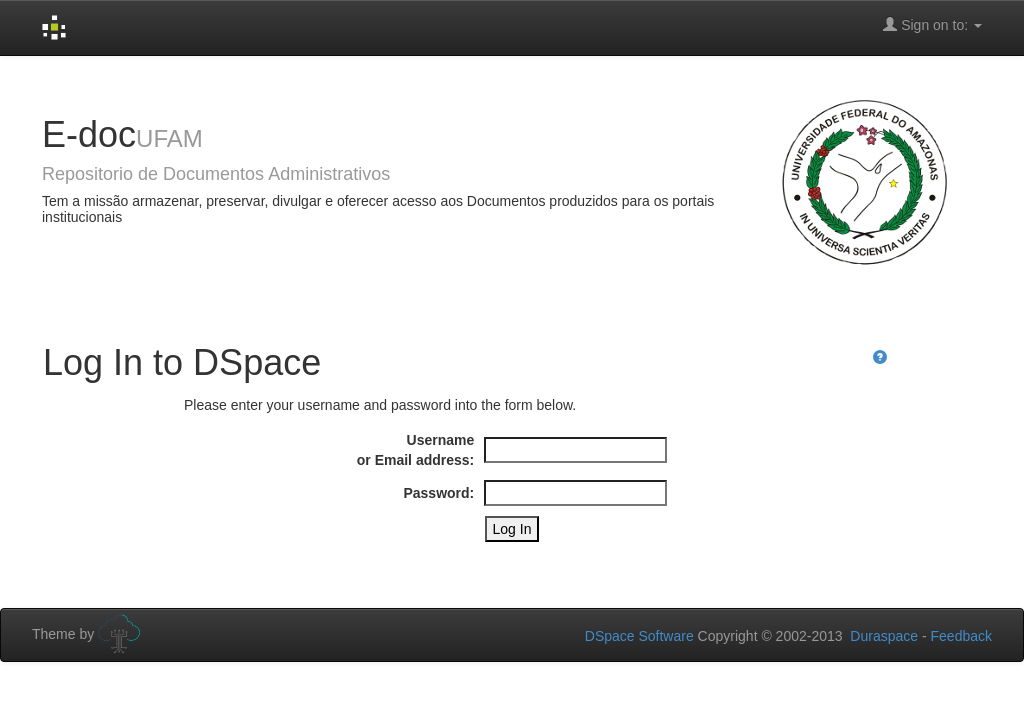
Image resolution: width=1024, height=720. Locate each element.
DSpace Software (639, 636)
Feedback (961, 636)
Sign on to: (932, 24)
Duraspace (884, 636)
